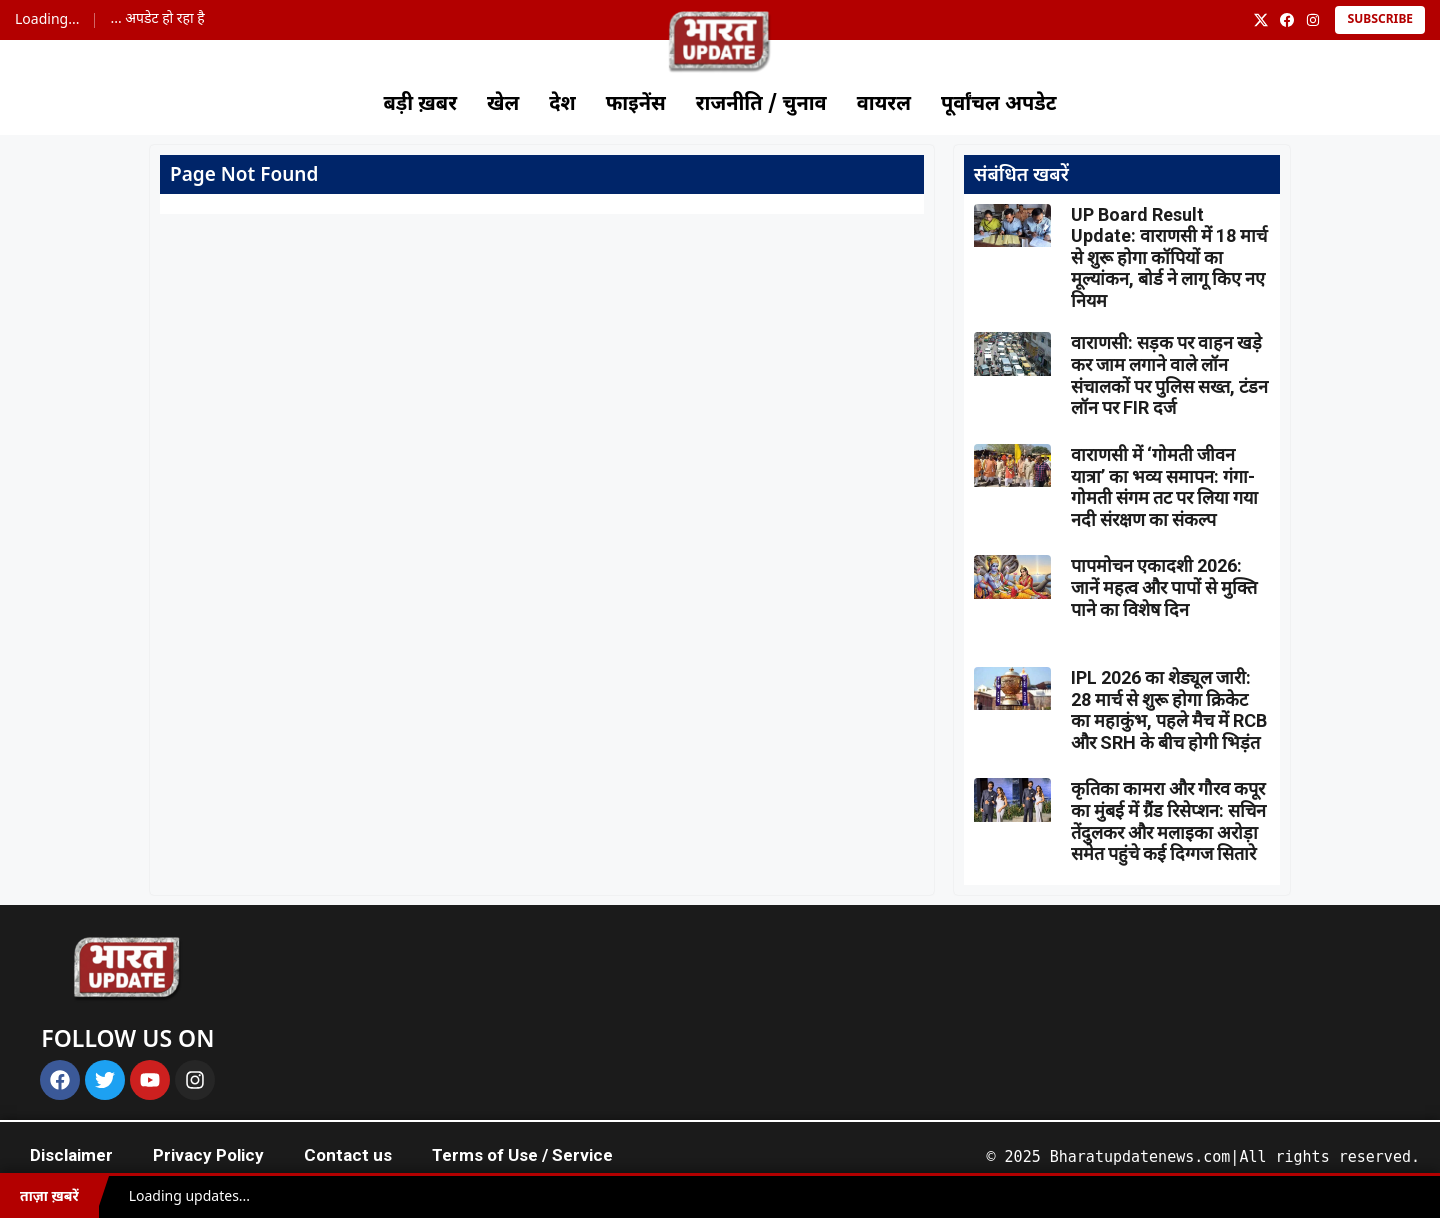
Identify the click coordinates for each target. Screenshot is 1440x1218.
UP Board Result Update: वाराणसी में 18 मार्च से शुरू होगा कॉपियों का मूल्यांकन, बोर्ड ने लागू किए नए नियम (1169, 257)
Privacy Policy (208, 1155)
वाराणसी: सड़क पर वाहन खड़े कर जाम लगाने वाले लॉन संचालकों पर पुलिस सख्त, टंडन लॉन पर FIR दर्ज (1169, 375)
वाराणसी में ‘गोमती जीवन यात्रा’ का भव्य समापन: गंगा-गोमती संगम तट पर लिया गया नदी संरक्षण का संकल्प (1164, 487)
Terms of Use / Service (522, 1155)
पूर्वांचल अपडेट (999, 105)
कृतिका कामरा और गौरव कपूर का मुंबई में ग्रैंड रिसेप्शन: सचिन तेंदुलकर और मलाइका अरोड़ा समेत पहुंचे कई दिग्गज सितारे (1168, 821)
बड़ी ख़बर (420, 105)
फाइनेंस (636, 105)
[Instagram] (1313, 20)
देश (562, 105)
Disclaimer (71, 1155)
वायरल (884, 105)
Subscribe (1380, 20)
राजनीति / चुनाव (761, 105)
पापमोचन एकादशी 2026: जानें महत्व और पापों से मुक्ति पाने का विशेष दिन (1164, 587)
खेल (503, 105)
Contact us (348, 1155)
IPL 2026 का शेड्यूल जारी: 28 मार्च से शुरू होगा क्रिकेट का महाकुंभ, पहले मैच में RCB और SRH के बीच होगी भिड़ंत (1169, 710)
